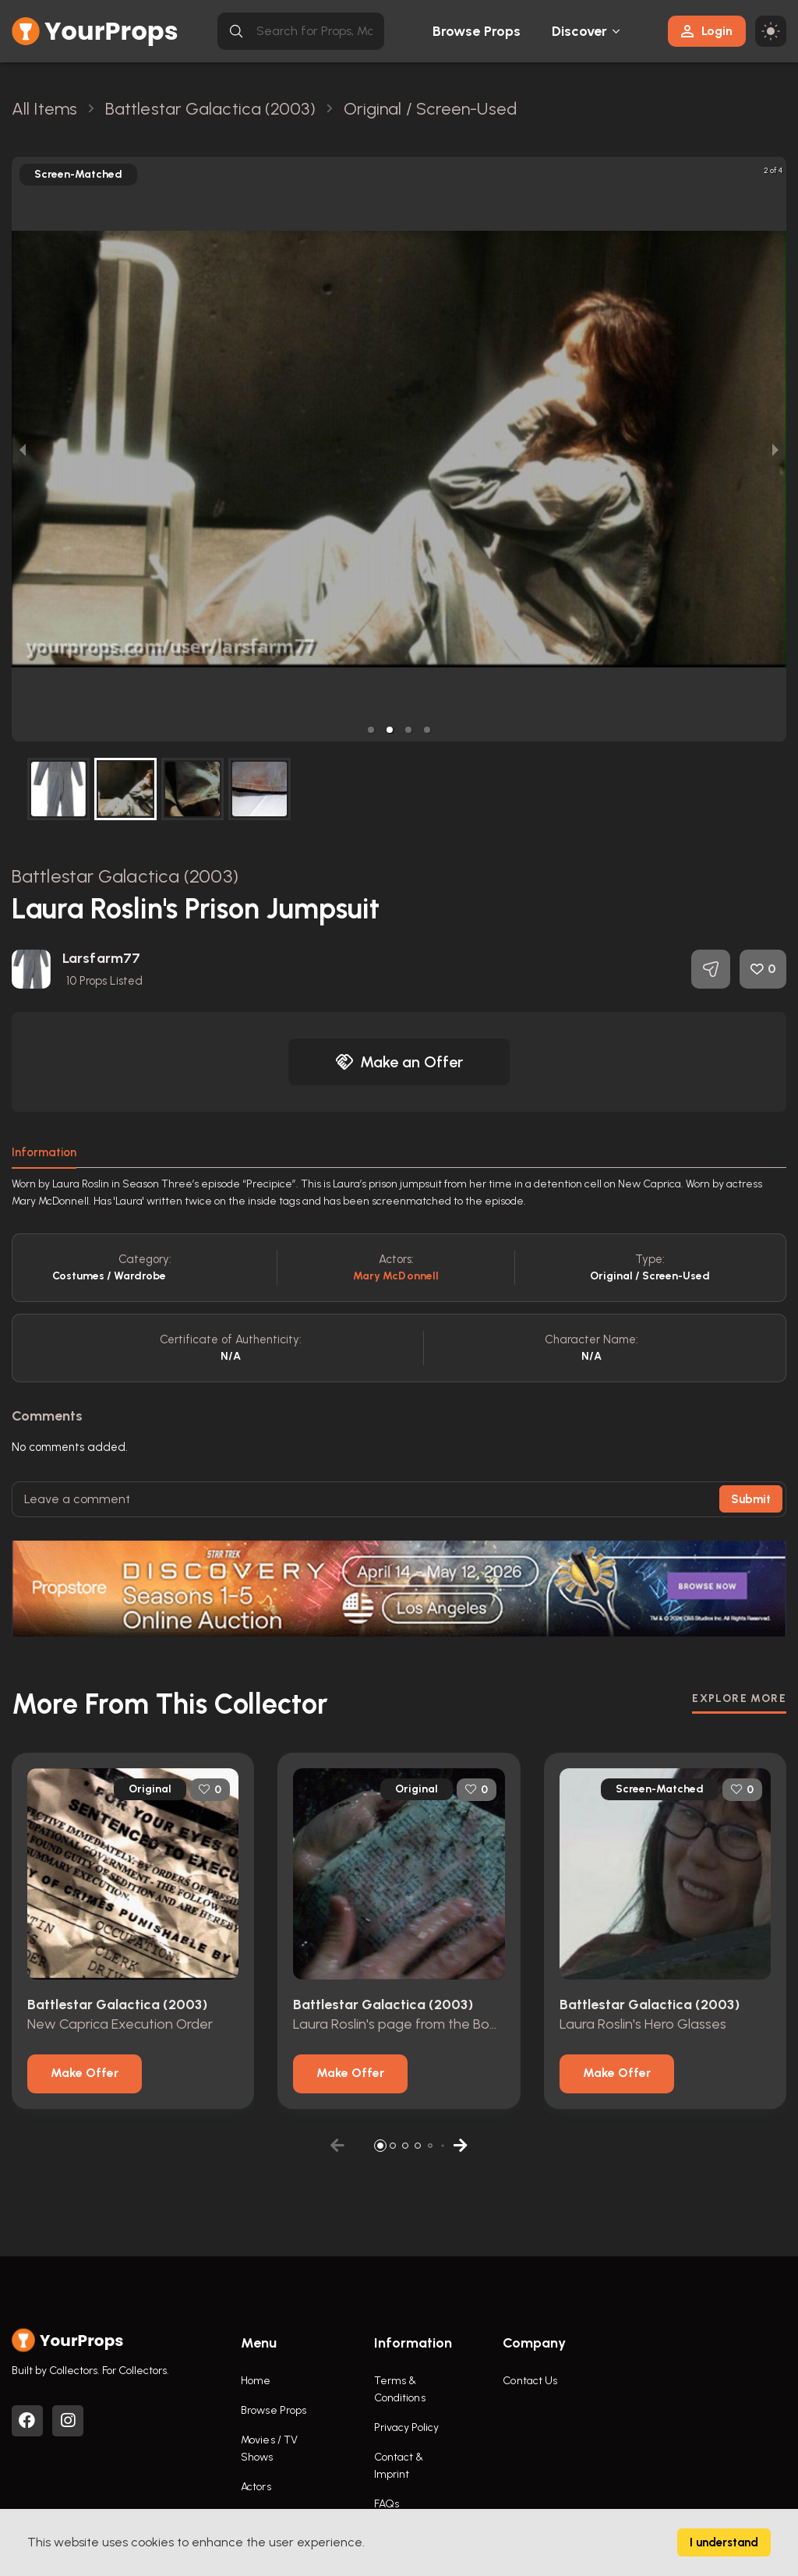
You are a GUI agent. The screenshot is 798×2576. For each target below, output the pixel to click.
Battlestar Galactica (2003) (125, 876)
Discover (580, 31)
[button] (371, 730)
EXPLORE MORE (739, 1698)
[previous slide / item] (23, 449)
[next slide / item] (775, 449)
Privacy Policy (406, 2427)
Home (255, 2380)
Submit (751, 1499)
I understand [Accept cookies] (724, 2542)
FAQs (386, 2504)
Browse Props (477, 31)
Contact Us (530, 2380)
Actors (256, 2486)
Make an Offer (399, 1062)
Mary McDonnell (396, 1276)
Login (707, 30)
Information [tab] (44, 1152)
